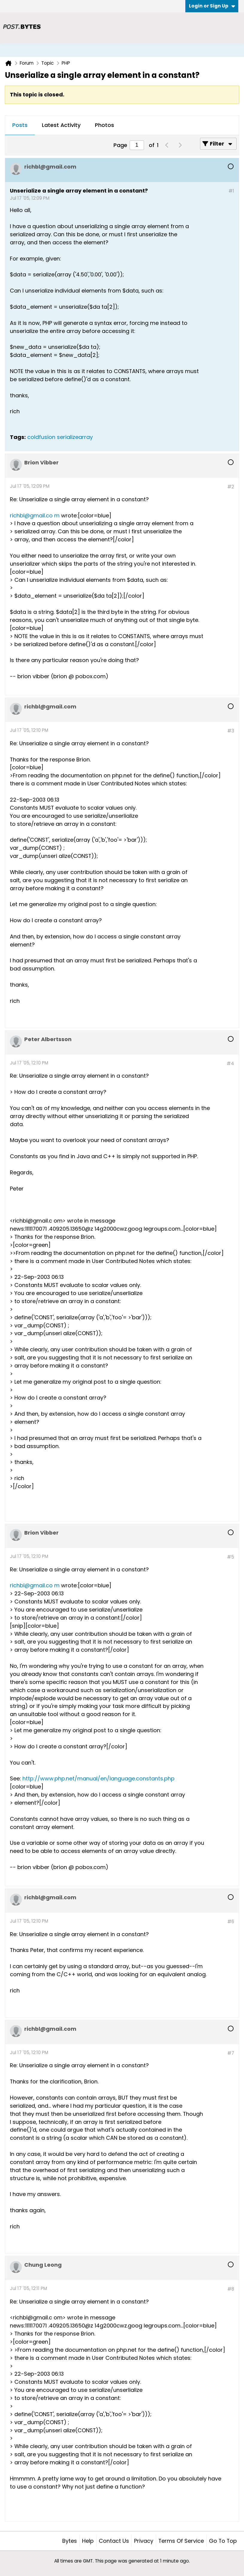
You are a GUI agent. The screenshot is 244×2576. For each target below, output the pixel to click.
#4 (230, 1063)
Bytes (69, 2541)
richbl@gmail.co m (35, 515)
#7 (230, 2053)
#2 (230, 487)
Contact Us (114, 2541)
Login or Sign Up (212, 6)
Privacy (143, 2541)
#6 (230, 1921)
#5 (230, 1557)
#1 (231, 191)
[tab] (20, 125)
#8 (230, 2289)
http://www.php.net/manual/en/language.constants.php (98, 1778)
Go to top (223, 2541)
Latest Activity (61, 125)
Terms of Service (181, 2541)
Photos (104, 125)
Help (88, 2541)
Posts (20, 125)
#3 (230, 731)
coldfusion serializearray (60, 437)
